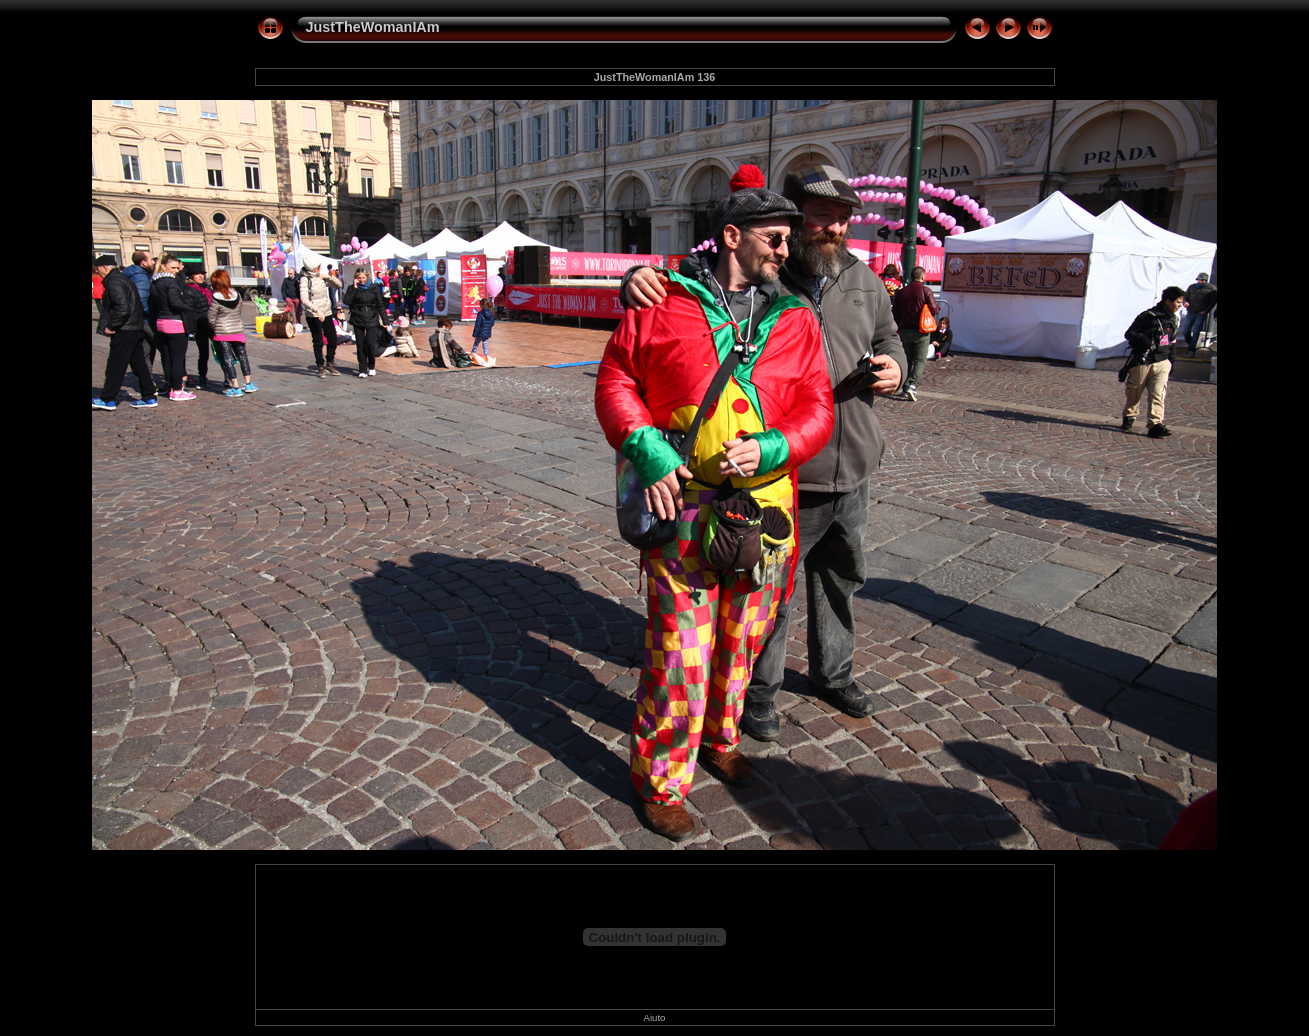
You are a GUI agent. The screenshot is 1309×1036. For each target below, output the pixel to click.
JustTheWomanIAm (373, 27)
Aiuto (655, 1017)
